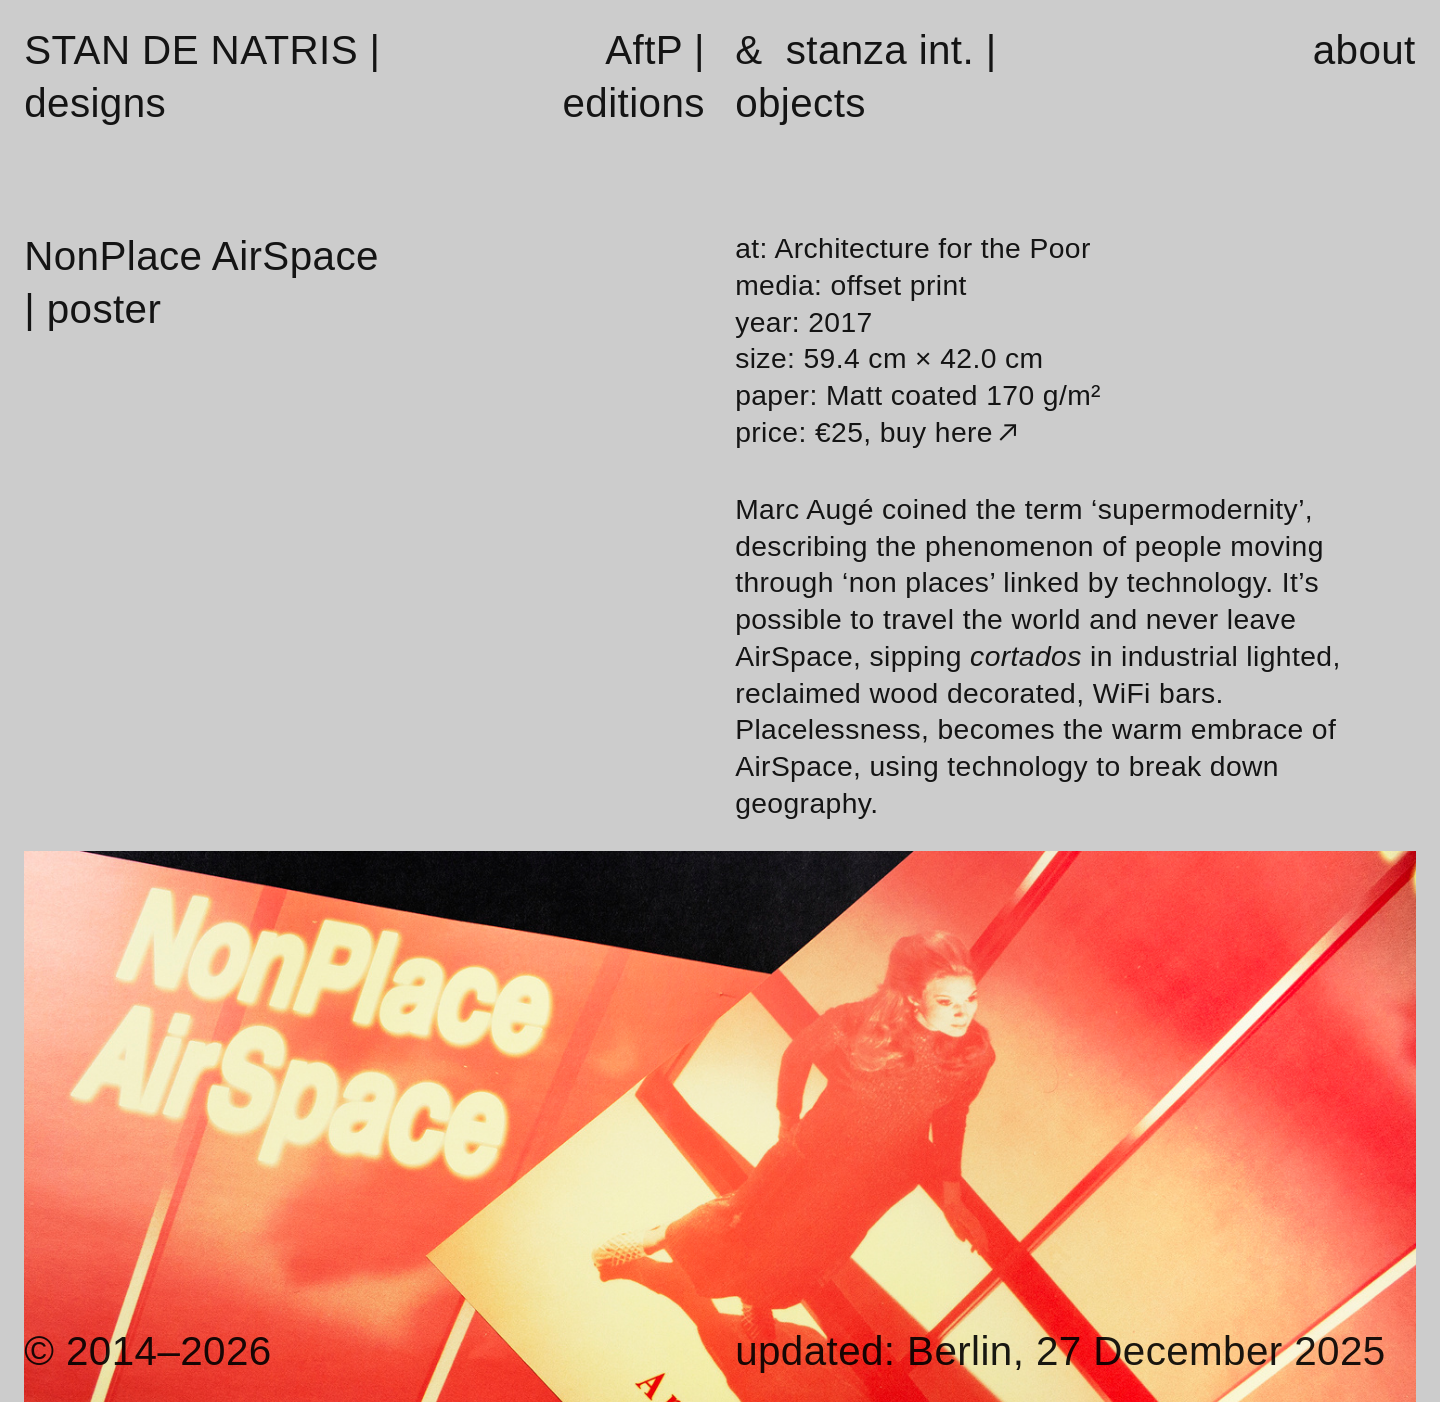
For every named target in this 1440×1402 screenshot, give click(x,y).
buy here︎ (952, 432)
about (1364, 50)
